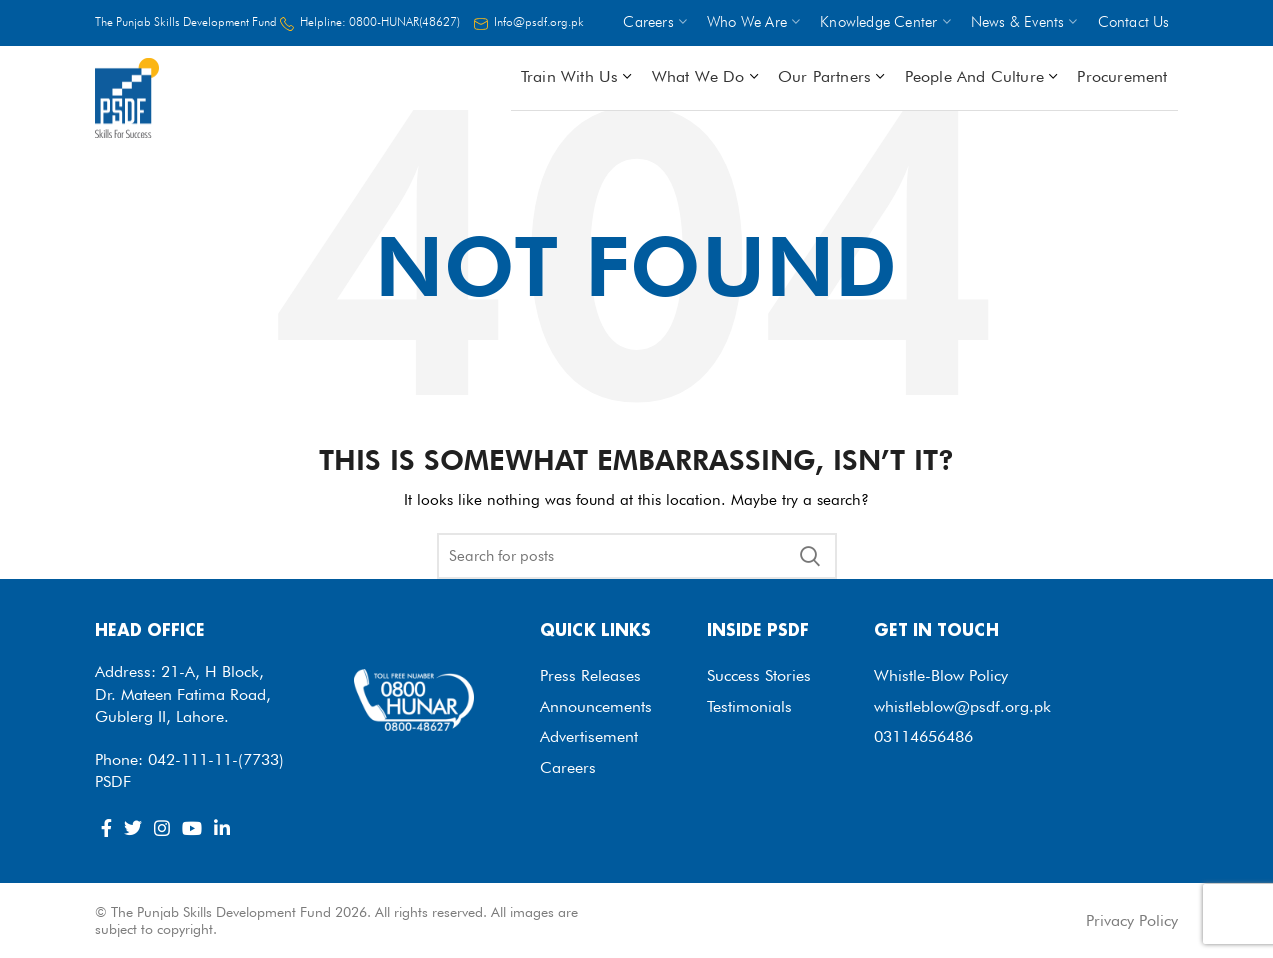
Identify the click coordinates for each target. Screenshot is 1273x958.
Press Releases (590, 675)
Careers (568, 767)
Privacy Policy (1132, 920)
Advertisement (589, 736)
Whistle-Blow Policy (941, 675)
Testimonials (749, 706)
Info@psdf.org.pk (539, 21)
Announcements (596, 706)
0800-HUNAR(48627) (404, 21)
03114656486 (923, 736)
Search (810, 556)
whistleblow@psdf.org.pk (962, 706)
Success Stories (759, 675)
